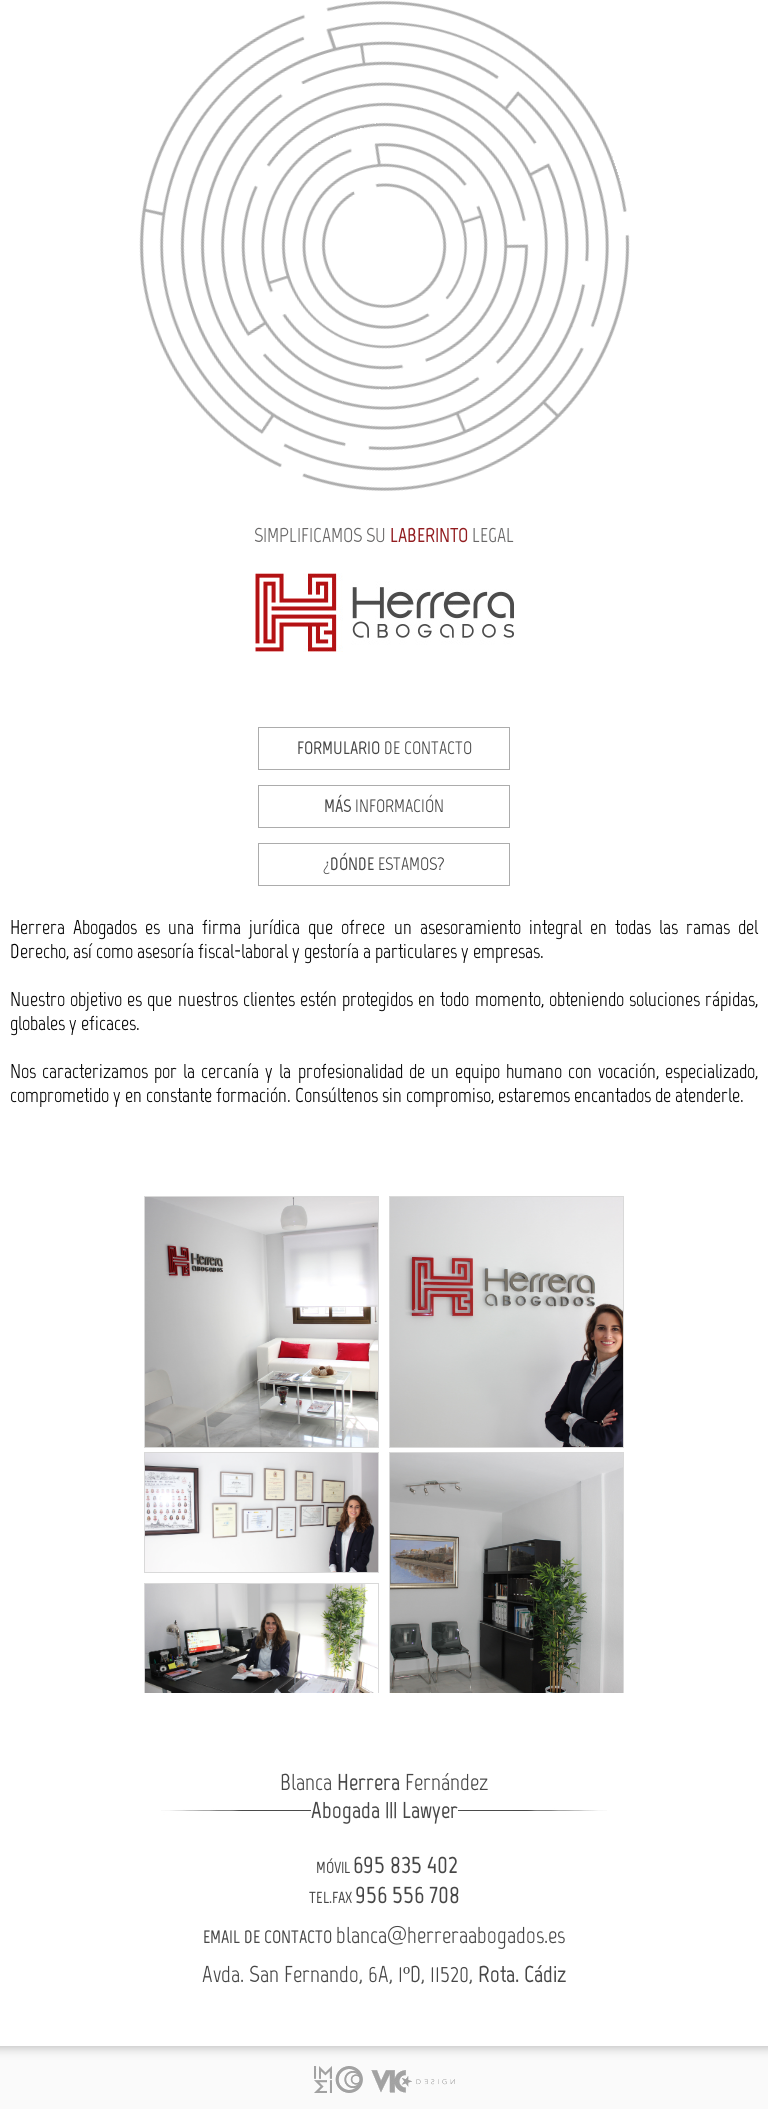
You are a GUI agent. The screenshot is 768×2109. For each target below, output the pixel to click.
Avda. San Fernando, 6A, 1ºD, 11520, (384, 1974)
